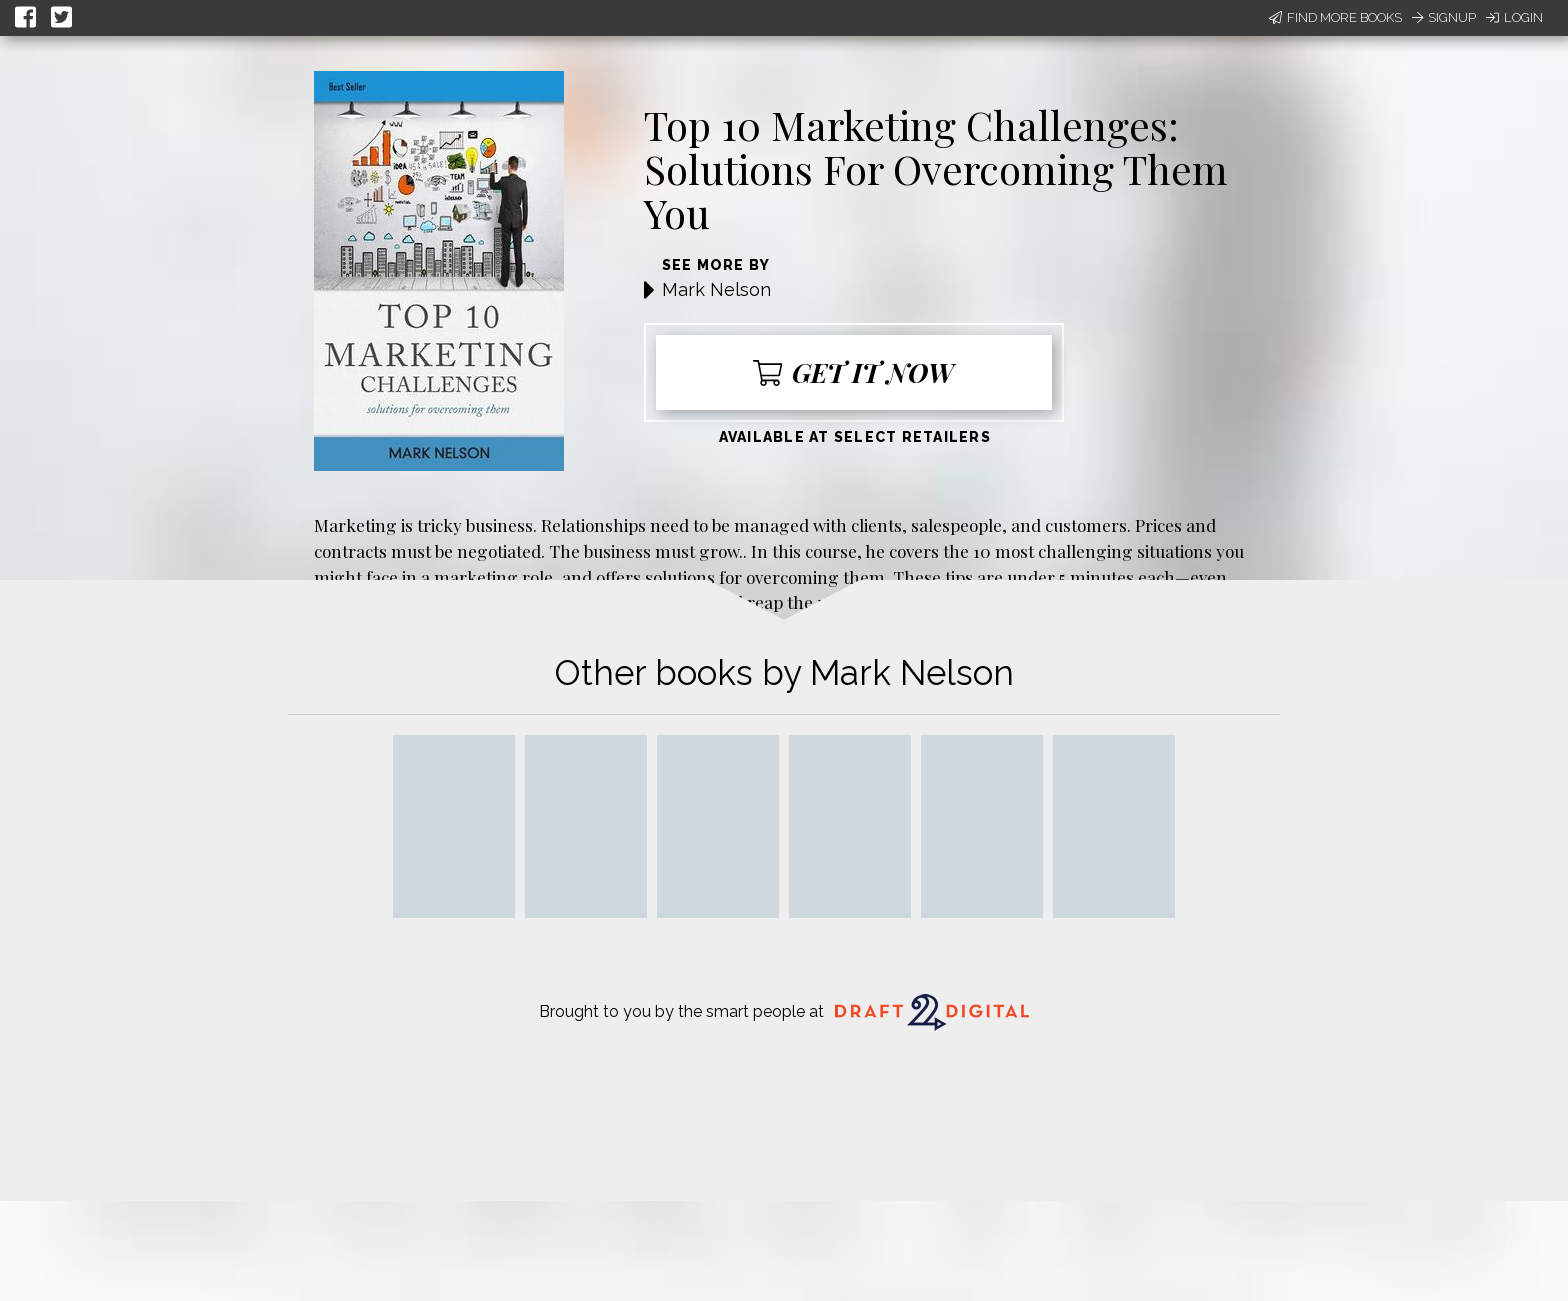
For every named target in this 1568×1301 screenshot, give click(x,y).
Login (1514, 17)
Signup (1444, 17)
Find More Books (1335, 17)
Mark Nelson (716, 289)
